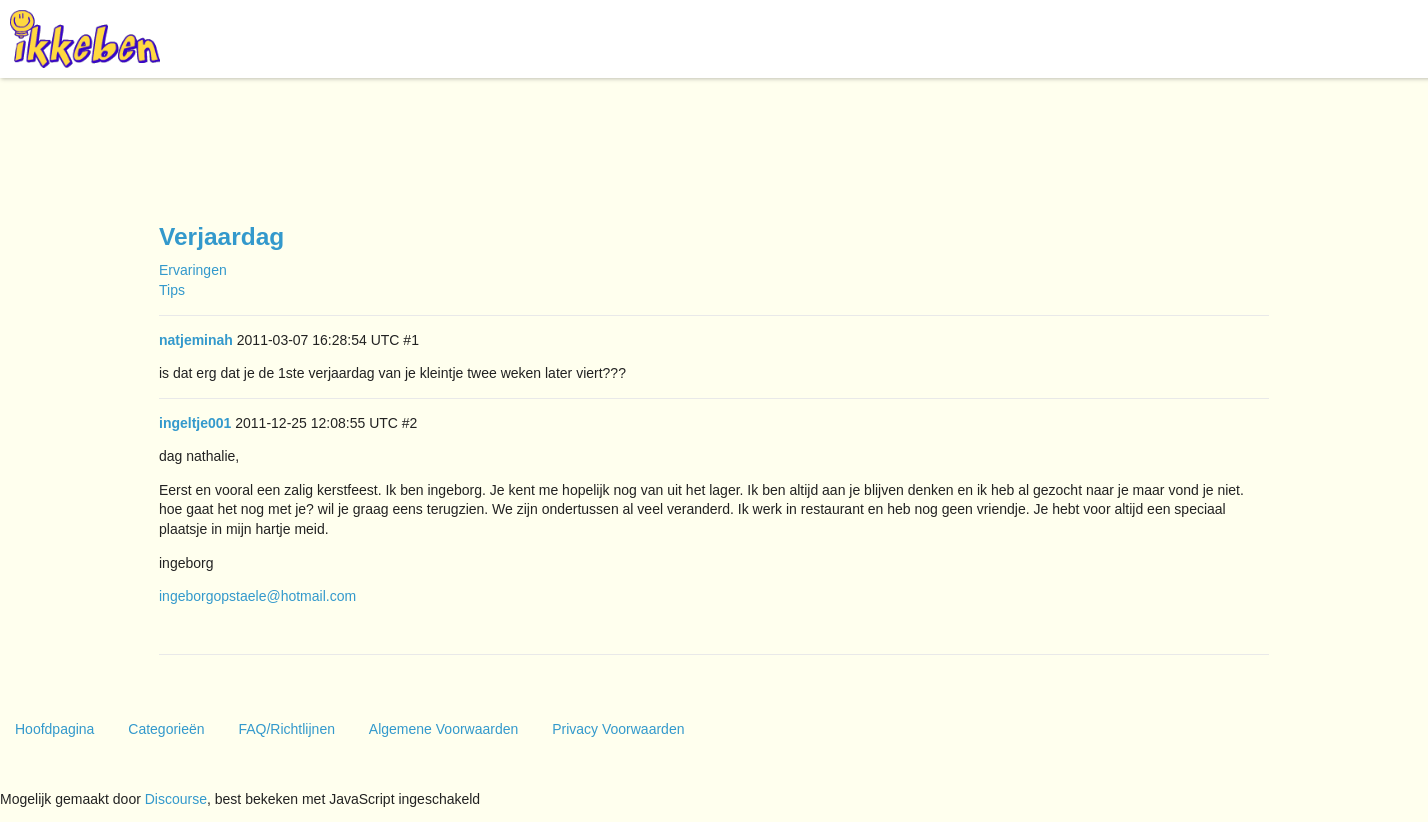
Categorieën (166, 729)
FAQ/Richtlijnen (286, 729)
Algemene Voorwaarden (443, 729)
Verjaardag (221, 236)
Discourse (176, 799)
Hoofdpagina (54, 729)
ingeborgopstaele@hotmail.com (257, 596)
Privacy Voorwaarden (618, 729)
